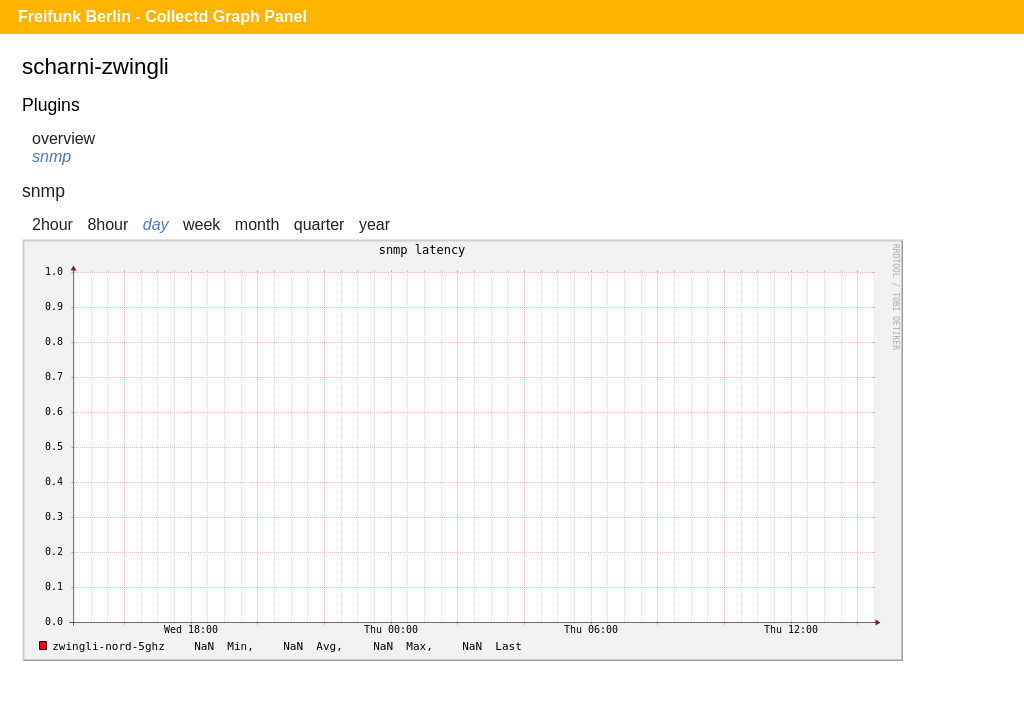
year (374, 224)
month (257, 224)
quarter (319, 224)
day (156, 224)
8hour (107, 224)
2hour (52, 224)
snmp (51, 156)
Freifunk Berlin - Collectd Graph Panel (162, 16)
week (201, 224)
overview (63, 138)
